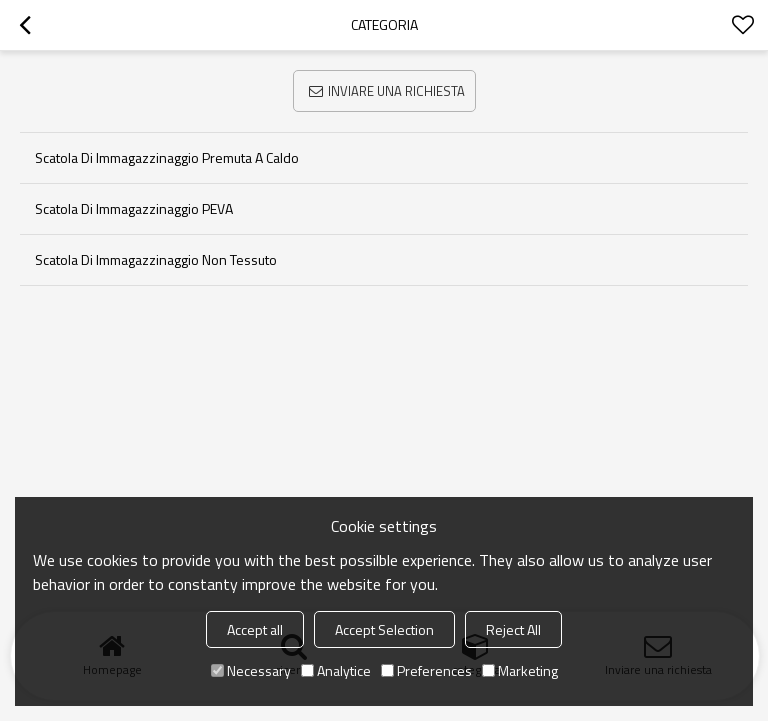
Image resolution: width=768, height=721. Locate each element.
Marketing (520, 670)
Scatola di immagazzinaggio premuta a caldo (167, 157)
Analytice (336, 670)
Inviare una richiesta (396, 91)
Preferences (426, 670)
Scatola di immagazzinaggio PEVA (134, 208)
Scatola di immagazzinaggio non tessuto (156, 259)
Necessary (251, 670)
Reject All (513, 629)
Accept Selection (384, 629)
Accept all (255, 629)
